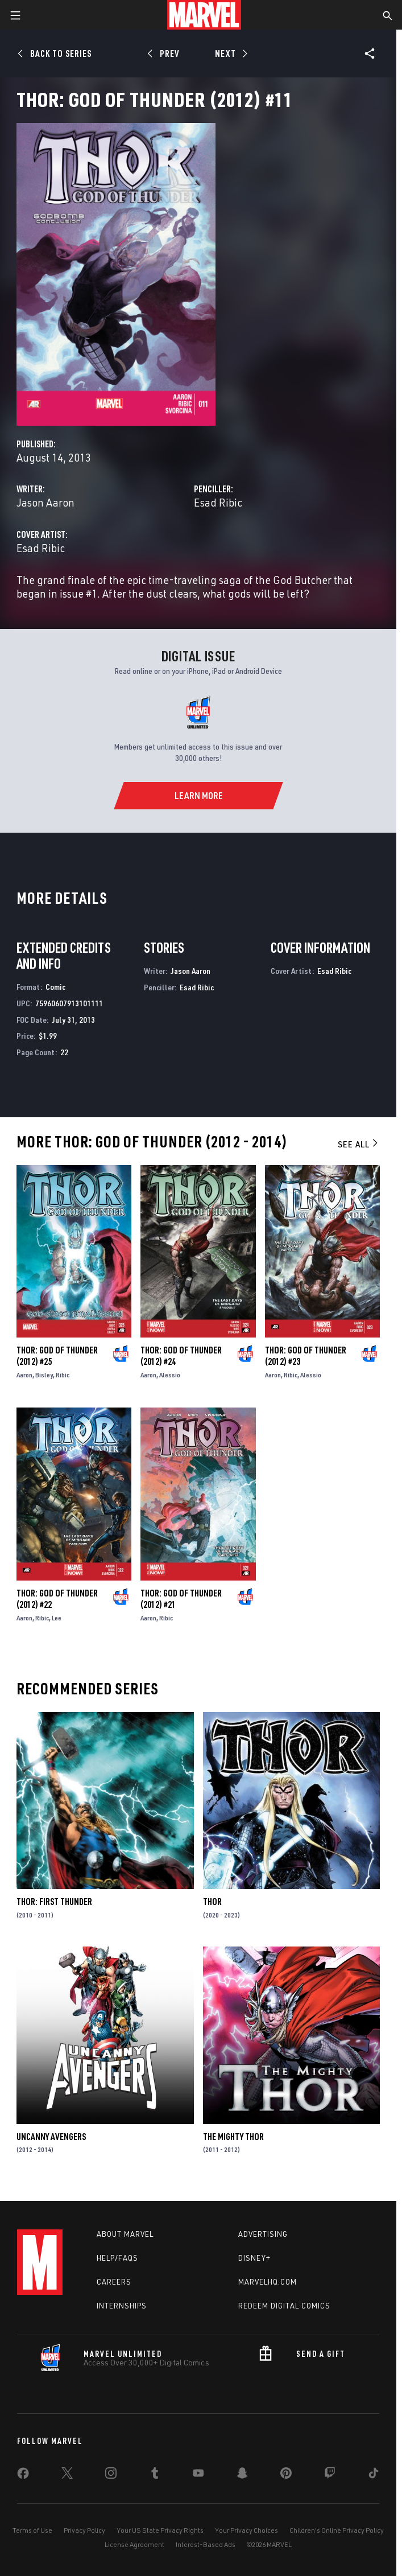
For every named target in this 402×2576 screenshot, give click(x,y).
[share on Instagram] (111, 2475)
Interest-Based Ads (205, 2544)
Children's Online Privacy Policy (336, 2530)
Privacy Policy (84, 2530)
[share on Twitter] (67, 2475)
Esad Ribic (218, 502)
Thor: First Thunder (54, 1901)
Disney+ (254, 2257)
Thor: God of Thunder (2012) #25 (57, 1355)
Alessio (169, 1375)
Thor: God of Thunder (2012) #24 (181, 1355)
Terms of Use (32, 2530)
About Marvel (125, 2233)
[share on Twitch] (329, 2475)
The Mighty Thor (233, 2136)
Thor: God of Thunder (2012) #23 (305, 1355)
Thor (212, 1901)
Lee (56, 1618)
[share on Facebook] (23, 2476)
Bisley (44, 1375)
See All (359, 1144)
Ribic (62, 1375)
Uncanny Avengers (51, 2136)
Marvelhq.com (267, 2281)
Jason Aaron (45, 502)
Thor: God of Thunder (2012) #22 (57, 1598)
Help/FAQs (117, 2257)
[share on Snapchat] (242, 2475)
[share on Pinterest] (286, 2475)
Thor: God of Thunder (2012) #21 (181, 1598)
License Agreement (134, 2544)
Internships (122, 2305)
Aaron (24, 1375)
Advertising (263, 2233)
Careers (114, 2281)
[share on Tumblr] (154, 2475)
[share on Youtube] (198, 2475)
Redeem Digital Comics (284, 2305)
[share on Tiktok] (373, 2475)
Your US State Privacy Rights (160, 2530)
